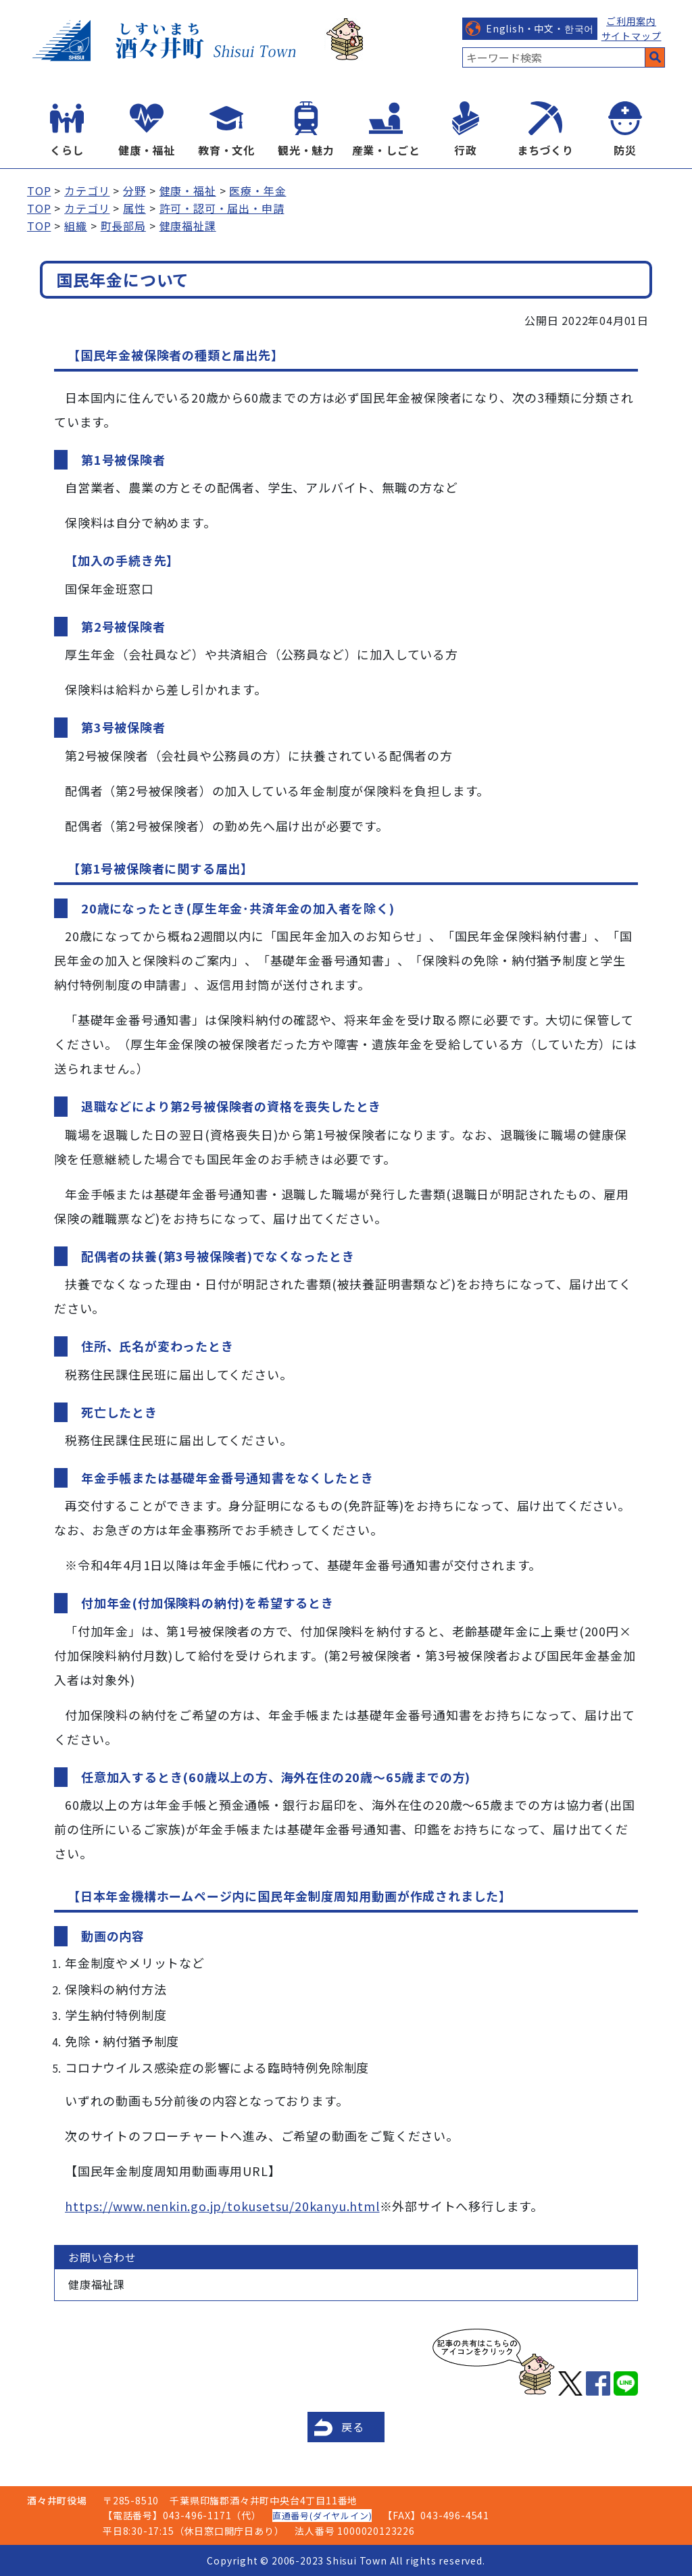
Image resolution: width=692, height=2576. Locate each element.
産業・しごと (386, 150)
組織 (75, 226)
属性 (134, 208)
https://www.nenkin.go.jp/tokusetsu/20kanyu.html (222, 2206)
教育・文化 (226, 150)
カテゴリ (86, 190)
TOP (39, 190)
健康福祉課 (187, 226)
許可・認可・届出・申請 (222, 208)
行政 (465, 150)
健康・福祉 (146, 150)
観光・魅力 (306, 150)
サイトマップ (631, 36)
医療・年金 (257, 190)
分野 (134, 190)
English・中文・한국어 (540, 28)
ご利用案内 (631, 21)
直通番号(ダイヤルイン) (322, 2515)
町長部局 (123, 226)
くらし (67, 150)
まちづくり (545, 150)
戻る (352, 2427)
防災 (625, 150)
